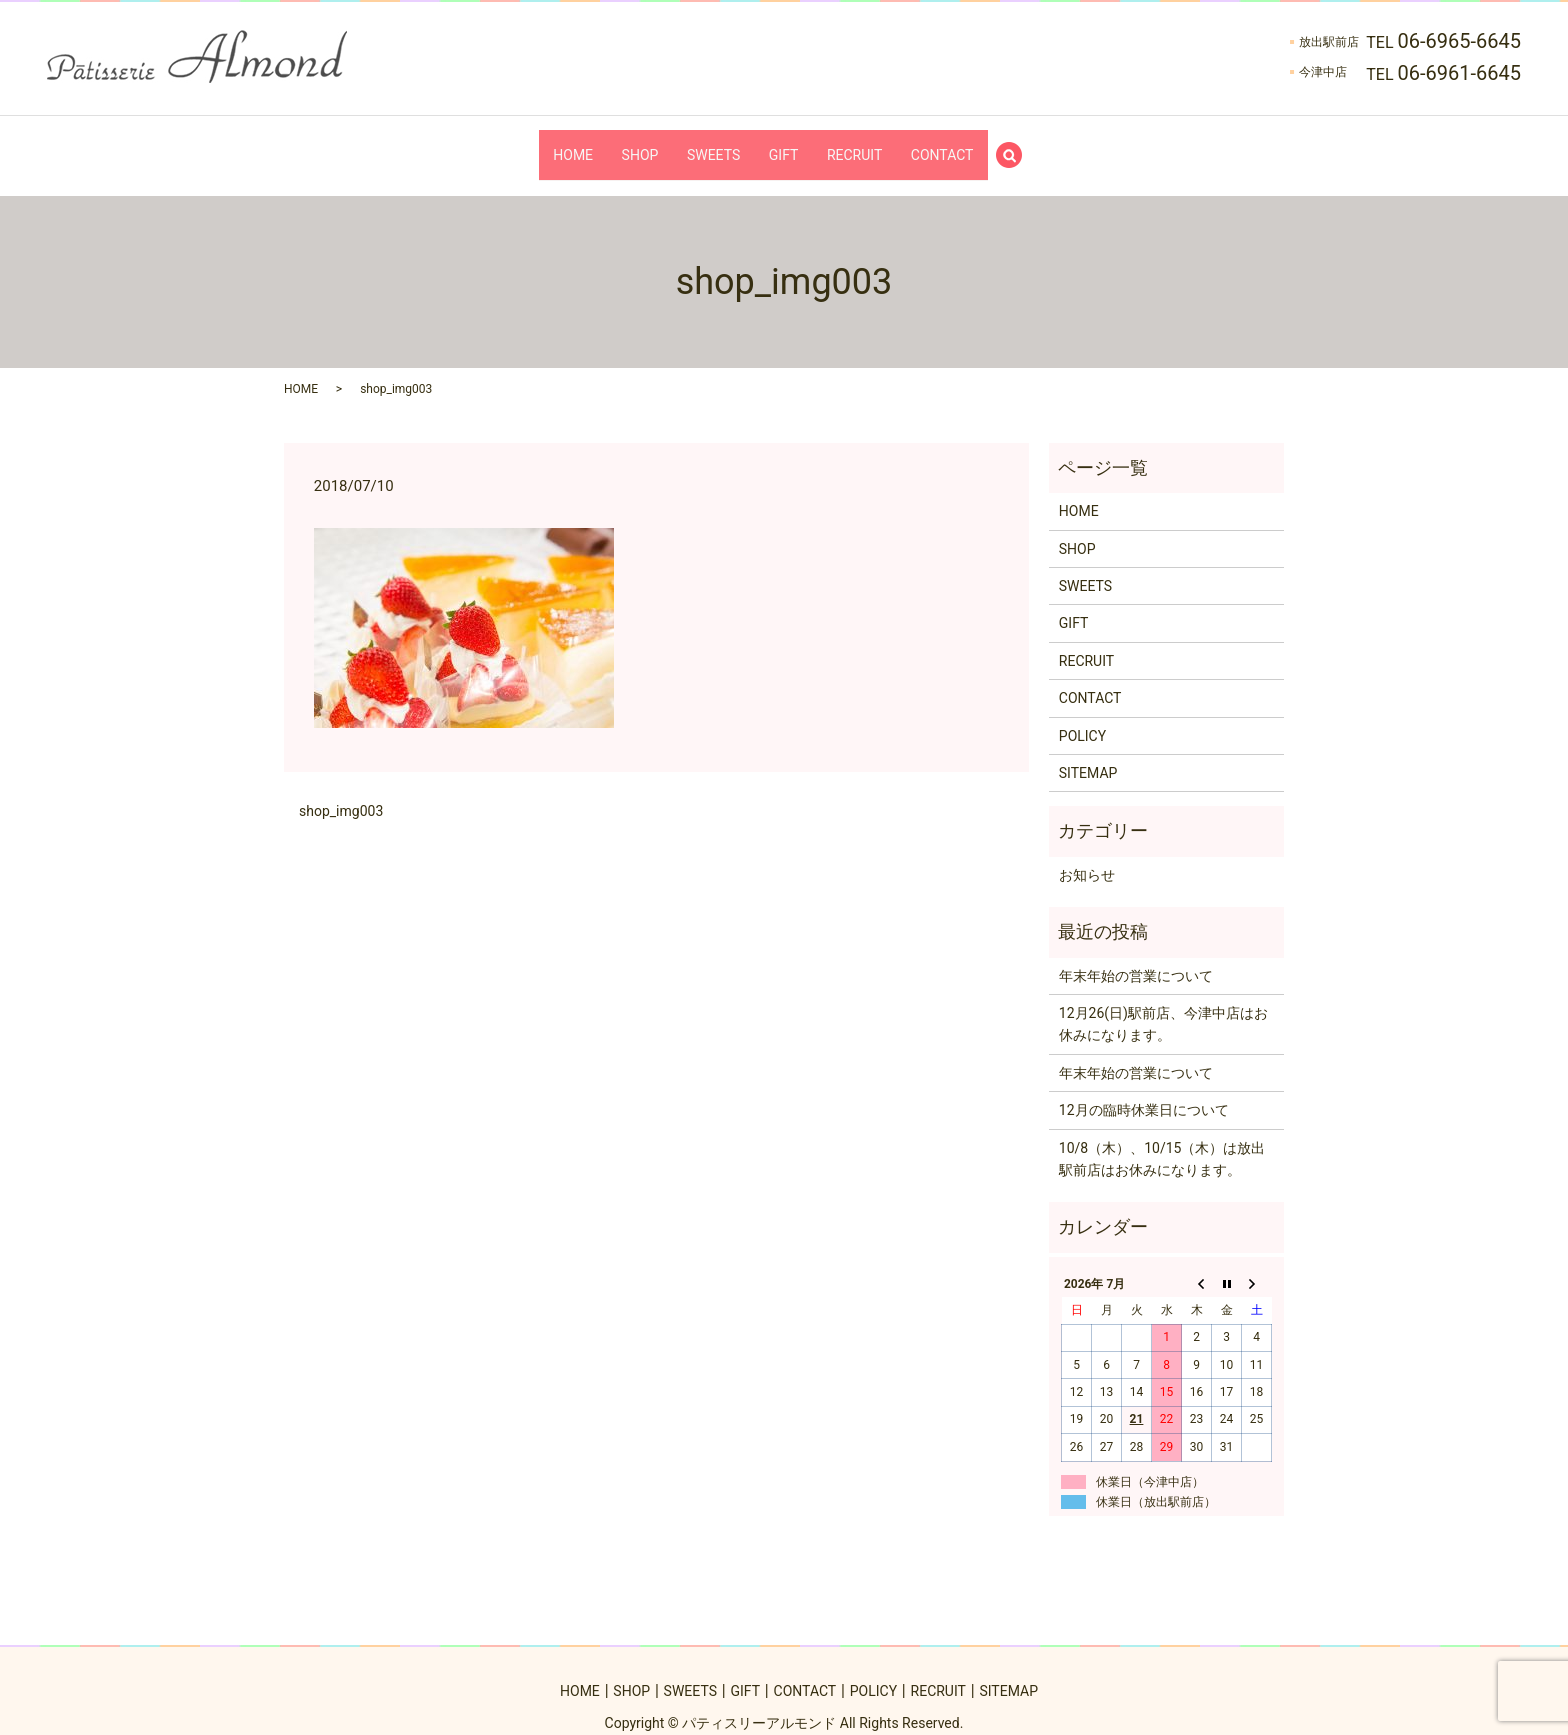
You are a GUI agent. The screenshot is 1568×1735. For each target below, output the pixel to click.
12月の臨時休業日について (1144, 1091)
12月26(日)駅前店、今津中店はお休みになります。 (1163, 1005)
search (1059, 145)
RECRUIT (874, 144)
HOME (539, 144)
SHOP (619, 144)
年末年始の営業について (1136, 956)
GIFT (790, 144)
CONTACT (975, 144)
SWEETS (706, 144)
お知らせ (1087, 856)
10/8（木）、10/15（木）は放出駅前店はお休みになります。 (1162, 1139)
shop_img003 (341, 791)
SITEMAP (1088, 754)
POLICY (1082, 716)
